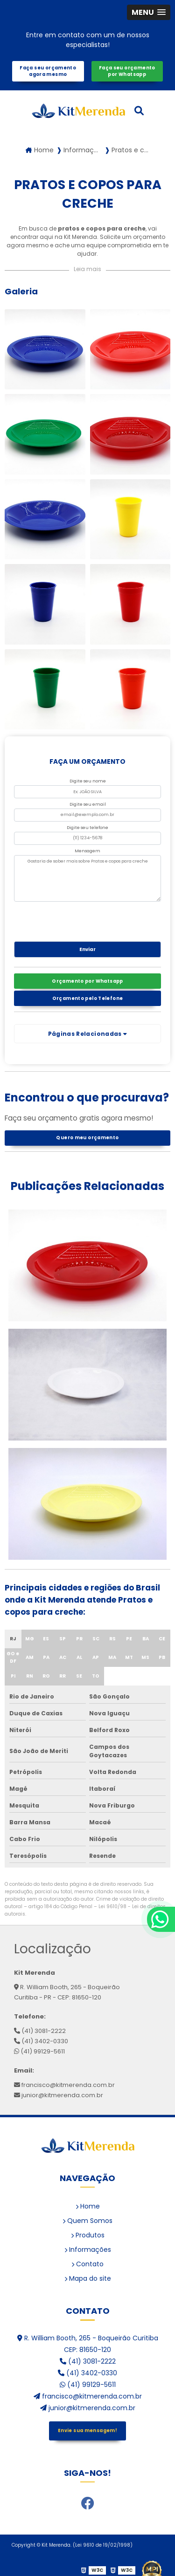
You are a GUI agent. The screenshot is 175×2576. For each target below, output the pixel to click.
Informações (87, 2249)
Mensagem (87, 851)
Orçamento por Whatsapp (87, 981)
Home (88, 2206)
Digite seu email (88, 804)
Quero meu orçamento (87, 1138)
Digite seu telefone (87, 827)
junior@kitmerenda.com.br (58, 2095)
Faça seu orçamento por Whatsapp (127, 71)
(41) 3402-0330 (41, 2041)
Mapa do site (87, 2278)
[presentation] (70, 919)
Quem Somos (87, 2220)
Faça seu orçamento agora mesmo (48, 71)
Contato (87, 2264)
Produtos (88, 2235)
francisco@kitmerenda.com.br (64, 2084)
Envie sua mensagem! (87, 2430)
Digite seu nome (88, 781)
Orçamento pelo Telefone (87, 998)
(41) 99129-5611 (39, 2051)
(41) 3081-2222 (40, 2030)
